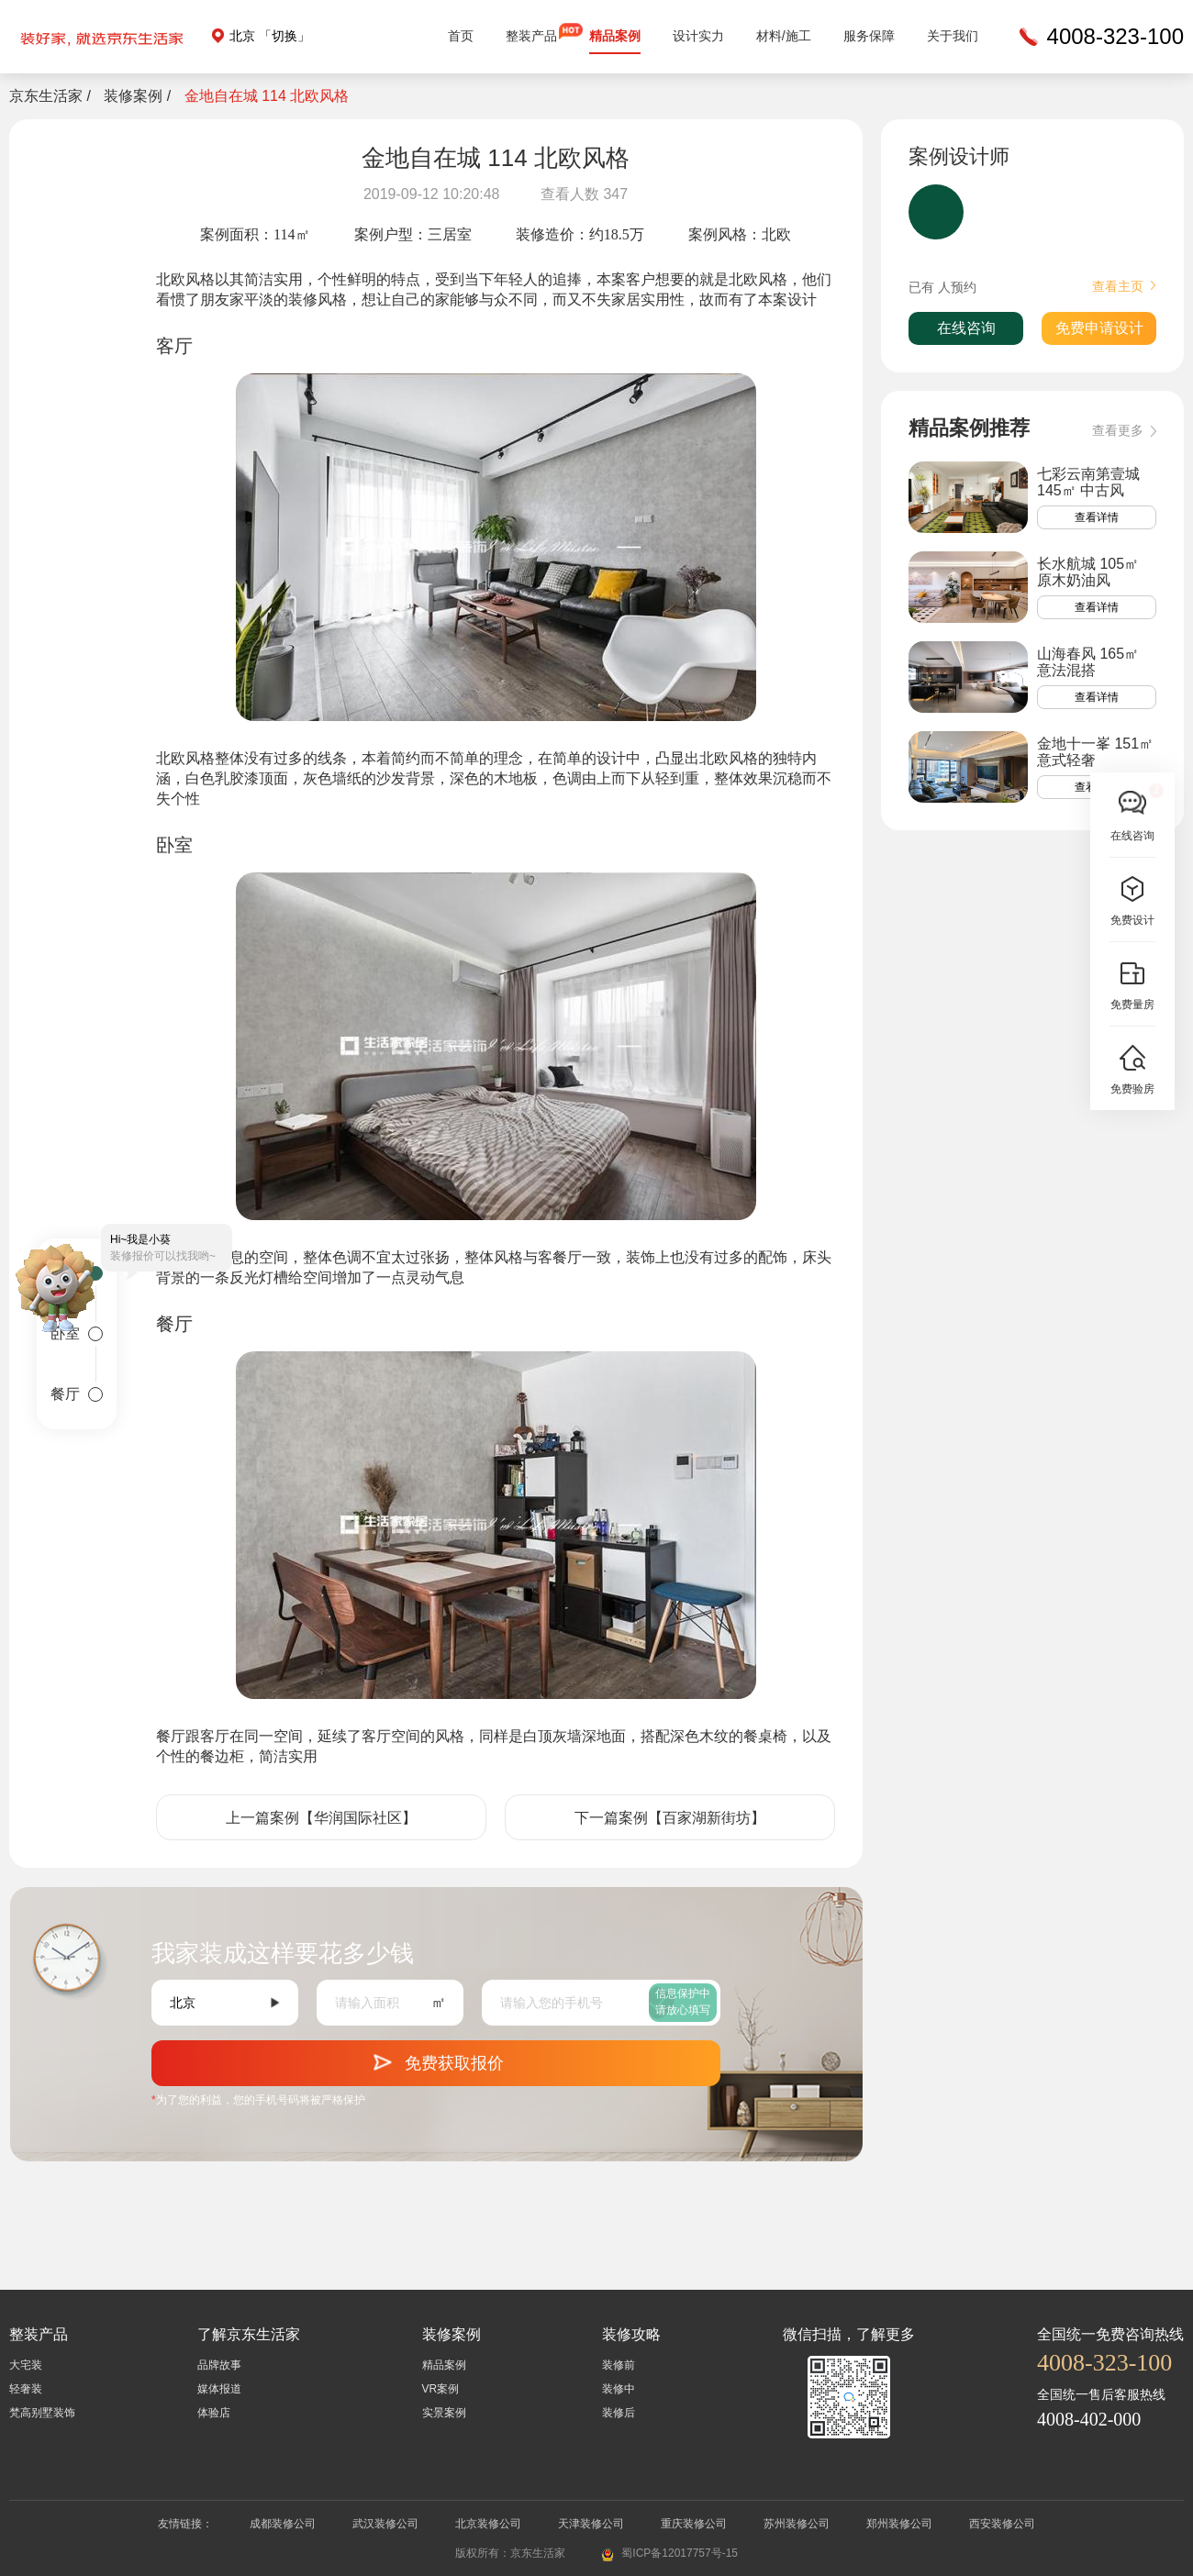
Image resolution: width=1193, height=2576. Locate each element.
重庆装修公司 (694, 2523)
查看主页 (1124, 286)
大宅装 (25, 2365)
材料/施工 (783, 35)
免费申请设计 (1099, 328)
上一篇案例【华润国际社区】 (321, 1818)
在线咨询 (966, 328)
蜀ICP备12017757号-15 (679, 2553)
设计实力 (698, 35)
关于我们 (952, 35)
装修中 (618, 2388)
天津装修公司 (591, 2523)
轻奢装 (25, 2388)
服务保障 (869, 35)
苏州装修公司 (797, 2523)
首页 (461, 35)
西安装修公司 (1002, 2523)
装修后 (618, 2412)
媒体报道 (219, 2388)
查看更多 (1124, 431)
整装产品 (531, 35)
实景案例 (444, 2412)
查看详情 (1097, 517)
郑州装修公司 (899, 2523)
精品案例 (615, 35)
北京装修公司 (488, 2523)
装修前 (618, 2365)
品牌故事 (219, 2365)
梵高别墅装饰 (42, 2412)
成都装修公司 (283, 2523)
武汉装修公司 (385, 2523)
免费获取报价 (436, 2059)
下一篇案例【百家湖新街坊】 (669, 1818)
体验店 (213, 2412)
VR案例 (441, 2388)
